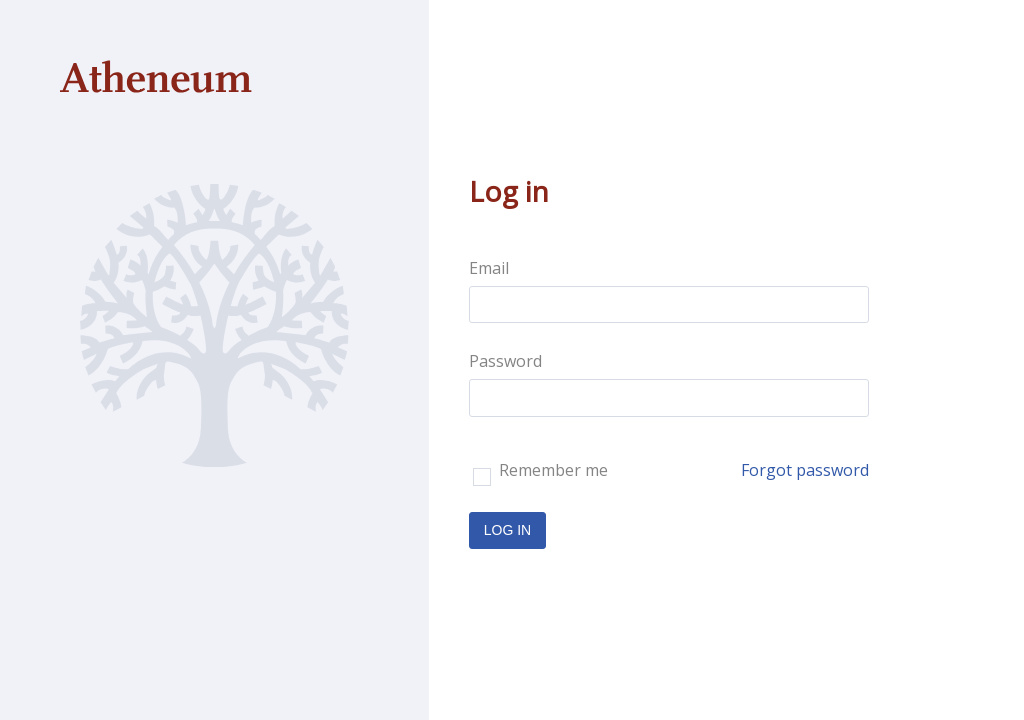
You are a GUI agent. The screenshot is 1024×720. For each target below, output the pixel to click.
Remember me (540, 473)
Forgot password (805, 470)
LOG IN (507, 530)
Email (489, 268)
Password (505, 361)
